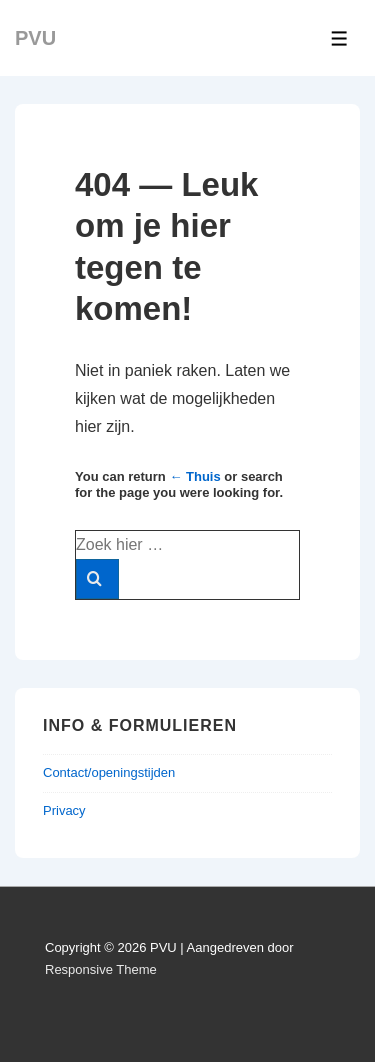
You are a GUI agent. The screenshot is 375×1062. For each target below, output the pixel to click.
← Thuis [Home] (194, 476)
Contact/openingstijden (109, 772)
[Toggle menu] (339, 38)
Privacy (64, 810)
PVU (35, 38)
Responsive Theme (101, 969)
